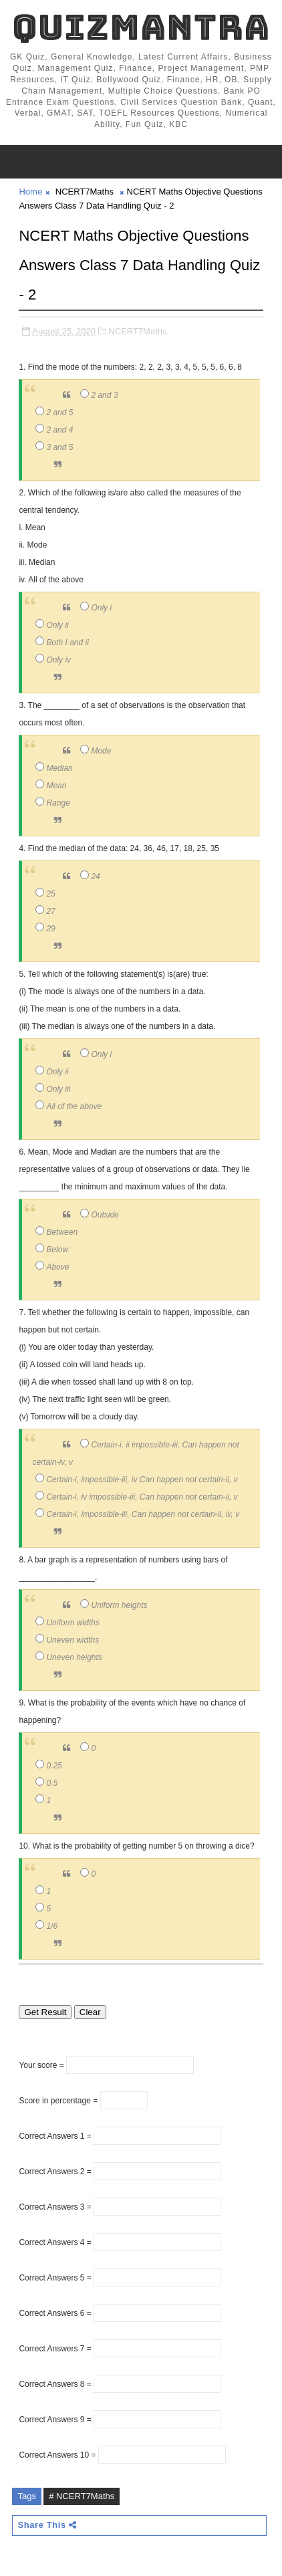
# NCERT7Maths (81, 2496)
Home (30, 192)
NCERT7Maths (84, 192)
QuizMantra (141, 27)
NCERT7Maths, (138, 331)
